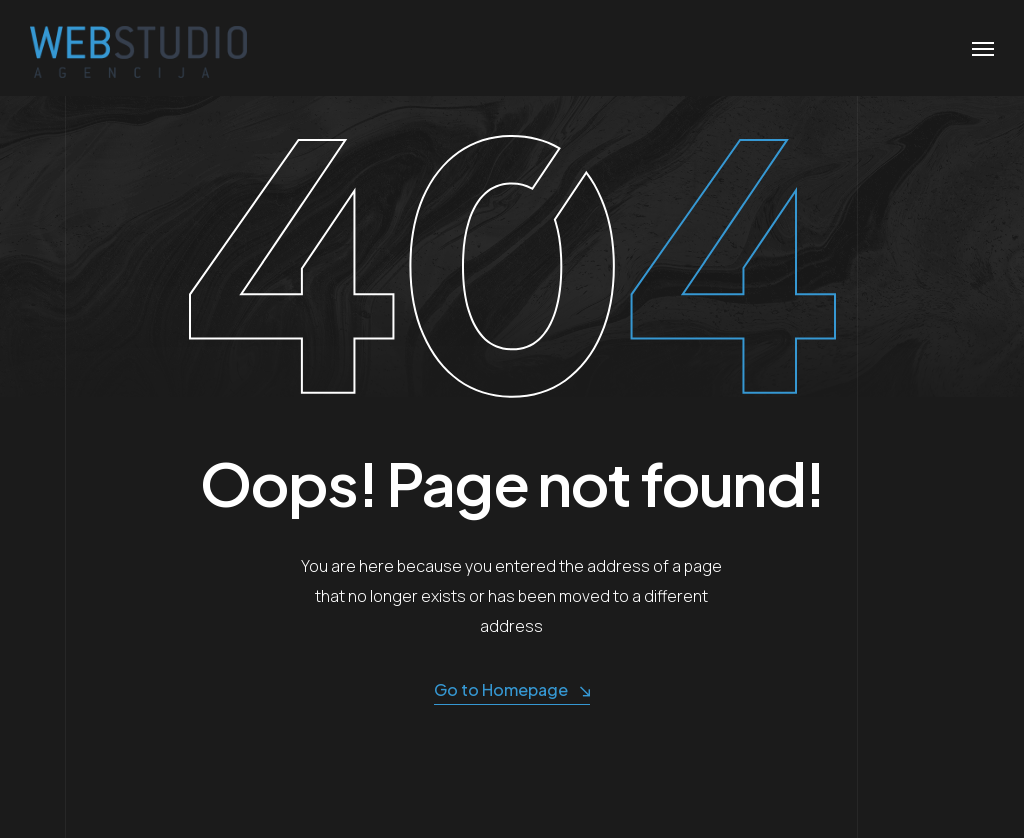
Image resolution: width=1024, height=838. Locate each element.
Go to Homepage (512, 690)
